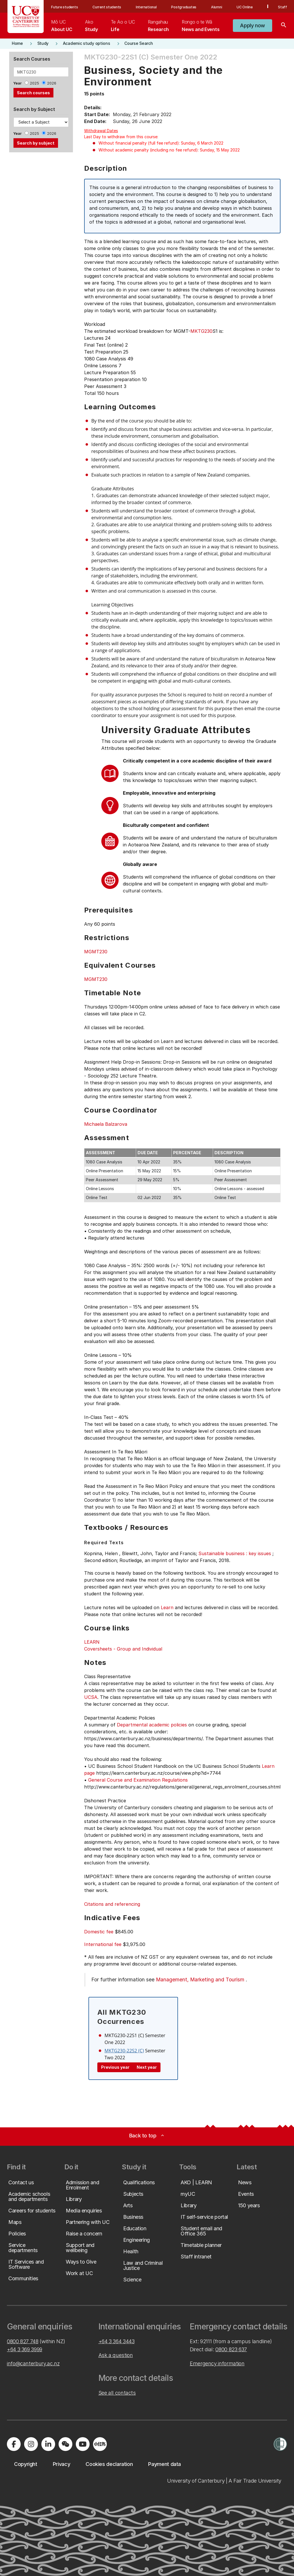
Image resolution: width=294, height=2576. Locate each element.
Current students (106, 7)
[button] (252, 25)
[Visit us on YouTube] (83, 2444)
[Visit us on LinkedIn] (48, 2444)
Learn (167, 1607)
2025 (34, 83)
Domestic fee (98, 1932)
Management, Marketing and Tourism (200, 1979)
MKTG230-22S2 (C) (124, 2050)
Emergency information (217, 2363)
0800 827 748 (22, 2341)
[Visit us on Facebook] (14, 2444)
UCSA (90, 1697)
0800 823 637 (231, 2349)
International (146, 7)
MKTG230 (201, 331)
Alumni (216, 7)
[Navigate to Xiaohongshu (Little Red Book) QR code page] (100, 2444)
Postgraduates (183, 7)
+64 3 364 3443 (116, 2341)
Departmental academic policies (152, 1725)
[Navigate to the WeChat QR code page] (65, 2444)
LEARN (92, 1642)
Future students (64, 7)
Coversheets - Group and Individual (123, 1649)
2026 (51, 83)
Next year (147, 2067)
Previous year (115, 2067)
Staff (282, 7)
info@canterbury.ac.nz (33, 2363)
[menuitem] (61, 26)
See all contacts (117, 2393)
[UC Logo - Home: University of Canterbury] (25, 16)
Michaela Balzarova (105, 1124)
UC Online (245, 7)
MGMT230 (95, 951)
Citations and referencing (112, 1904)
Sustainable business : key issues (234, 1553)
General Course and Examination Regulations (138, 1780)
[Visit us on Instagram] (31, 2444)
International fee (102, 1944)
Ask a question (115, 2355)
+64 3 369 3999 (24, 2349)
